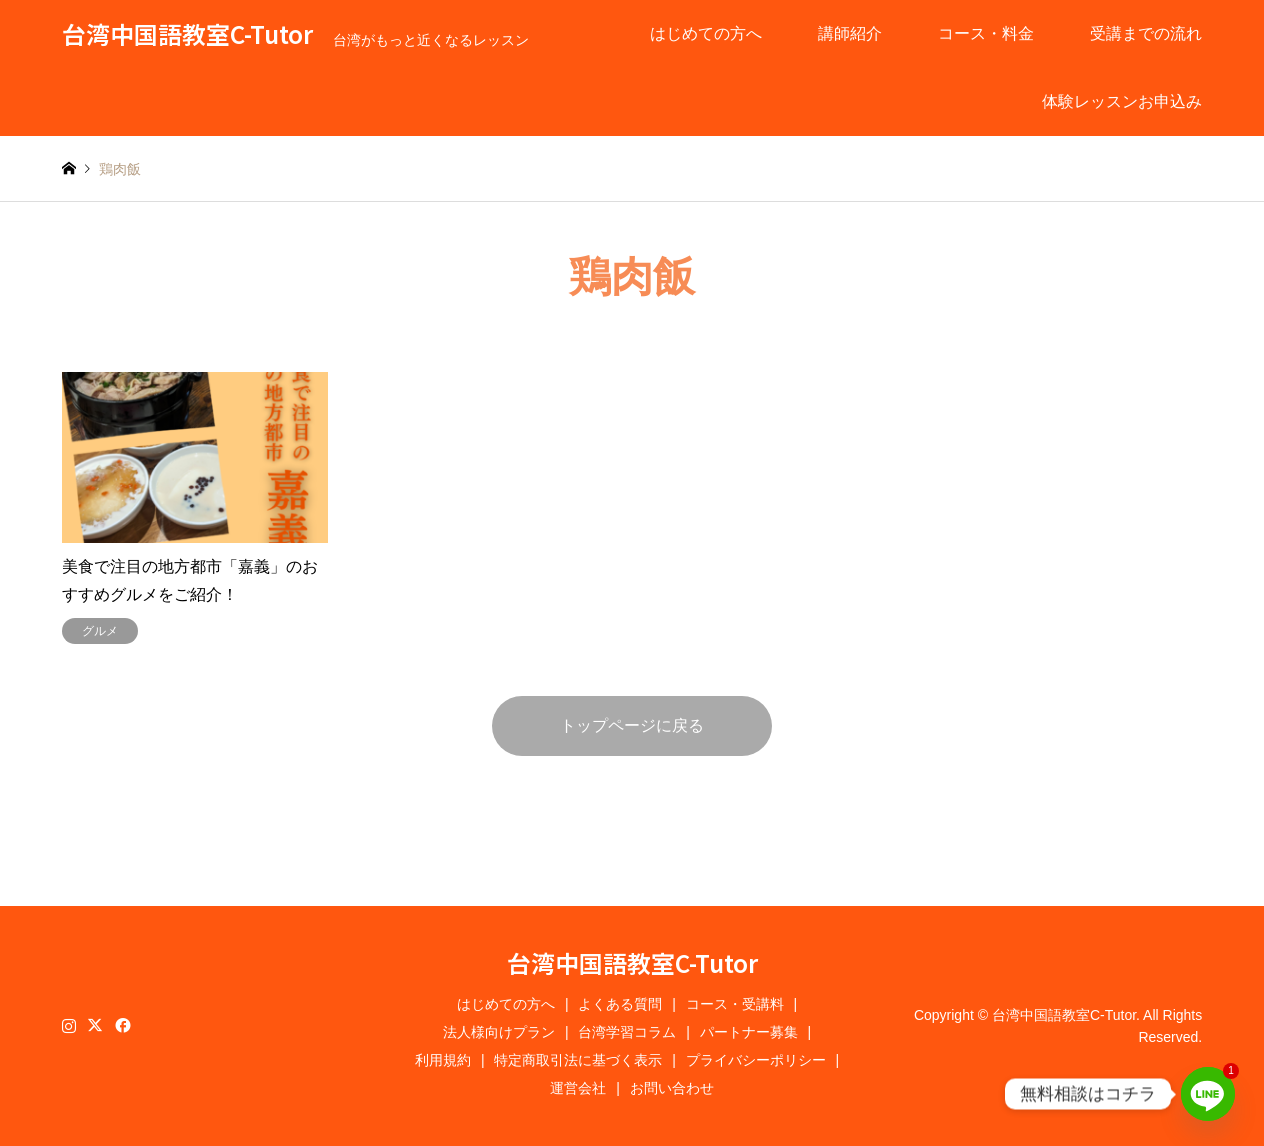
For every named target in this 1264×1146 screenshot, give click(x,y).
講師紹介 (850, 33)
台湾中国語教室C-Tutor (632, 962)
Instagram (69, 1025)
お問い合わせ (672, 1088)
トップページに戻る (632, 725)
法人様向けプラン (499, 1032)
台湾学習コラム (627, 1032)
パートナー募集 (749, 1032)
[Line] (1208, 1094)
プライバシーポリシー (756, 1060)
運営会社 (578, 1088)
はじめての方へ (706, 33)
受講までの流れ (1146, 33)
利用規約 (443, 1060)
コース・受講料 (735, 1004)
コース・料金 (986, 33)
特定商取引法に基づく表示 (578, 1060)
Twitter (95, 1025)
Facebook (121, 1025)
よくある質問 (620, 1004)
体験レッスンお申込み (1122, 101)
